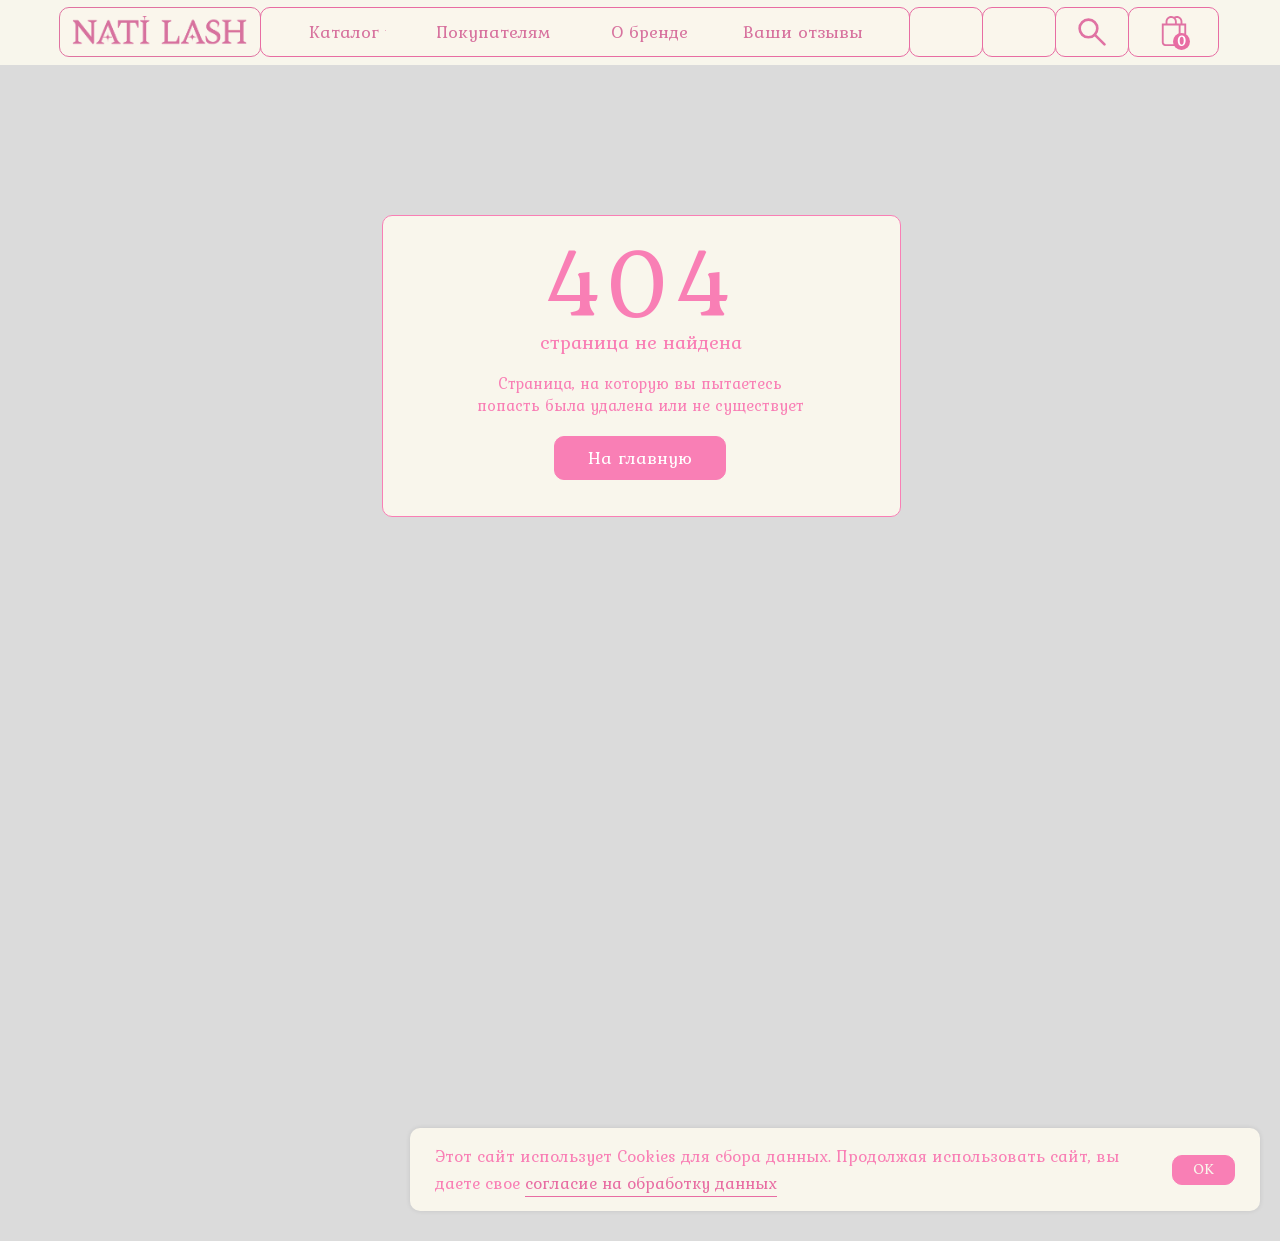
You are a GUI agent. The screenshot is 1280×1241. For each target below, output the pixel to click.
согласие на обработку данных (651, 1183)
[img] (159, 31)
